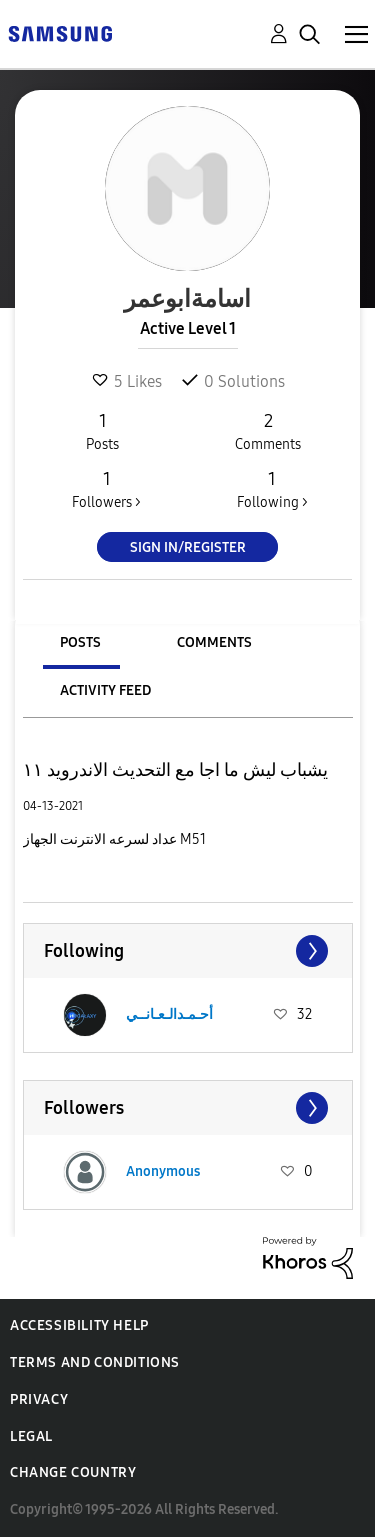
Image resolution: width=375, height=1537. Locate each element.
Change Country (73, 1472)
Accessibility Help (79, 1325)
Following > (272, 489)
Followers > (106, 489)
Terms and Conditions (95, 1362)
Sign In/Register (188, 547)
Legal (31, 1436)
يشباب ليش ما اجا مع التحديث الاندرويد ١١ (175, 770)
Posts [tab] (80, 642)
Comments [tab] (214, 642)
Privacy (39, 1399)
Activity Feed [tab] (105, 690)
